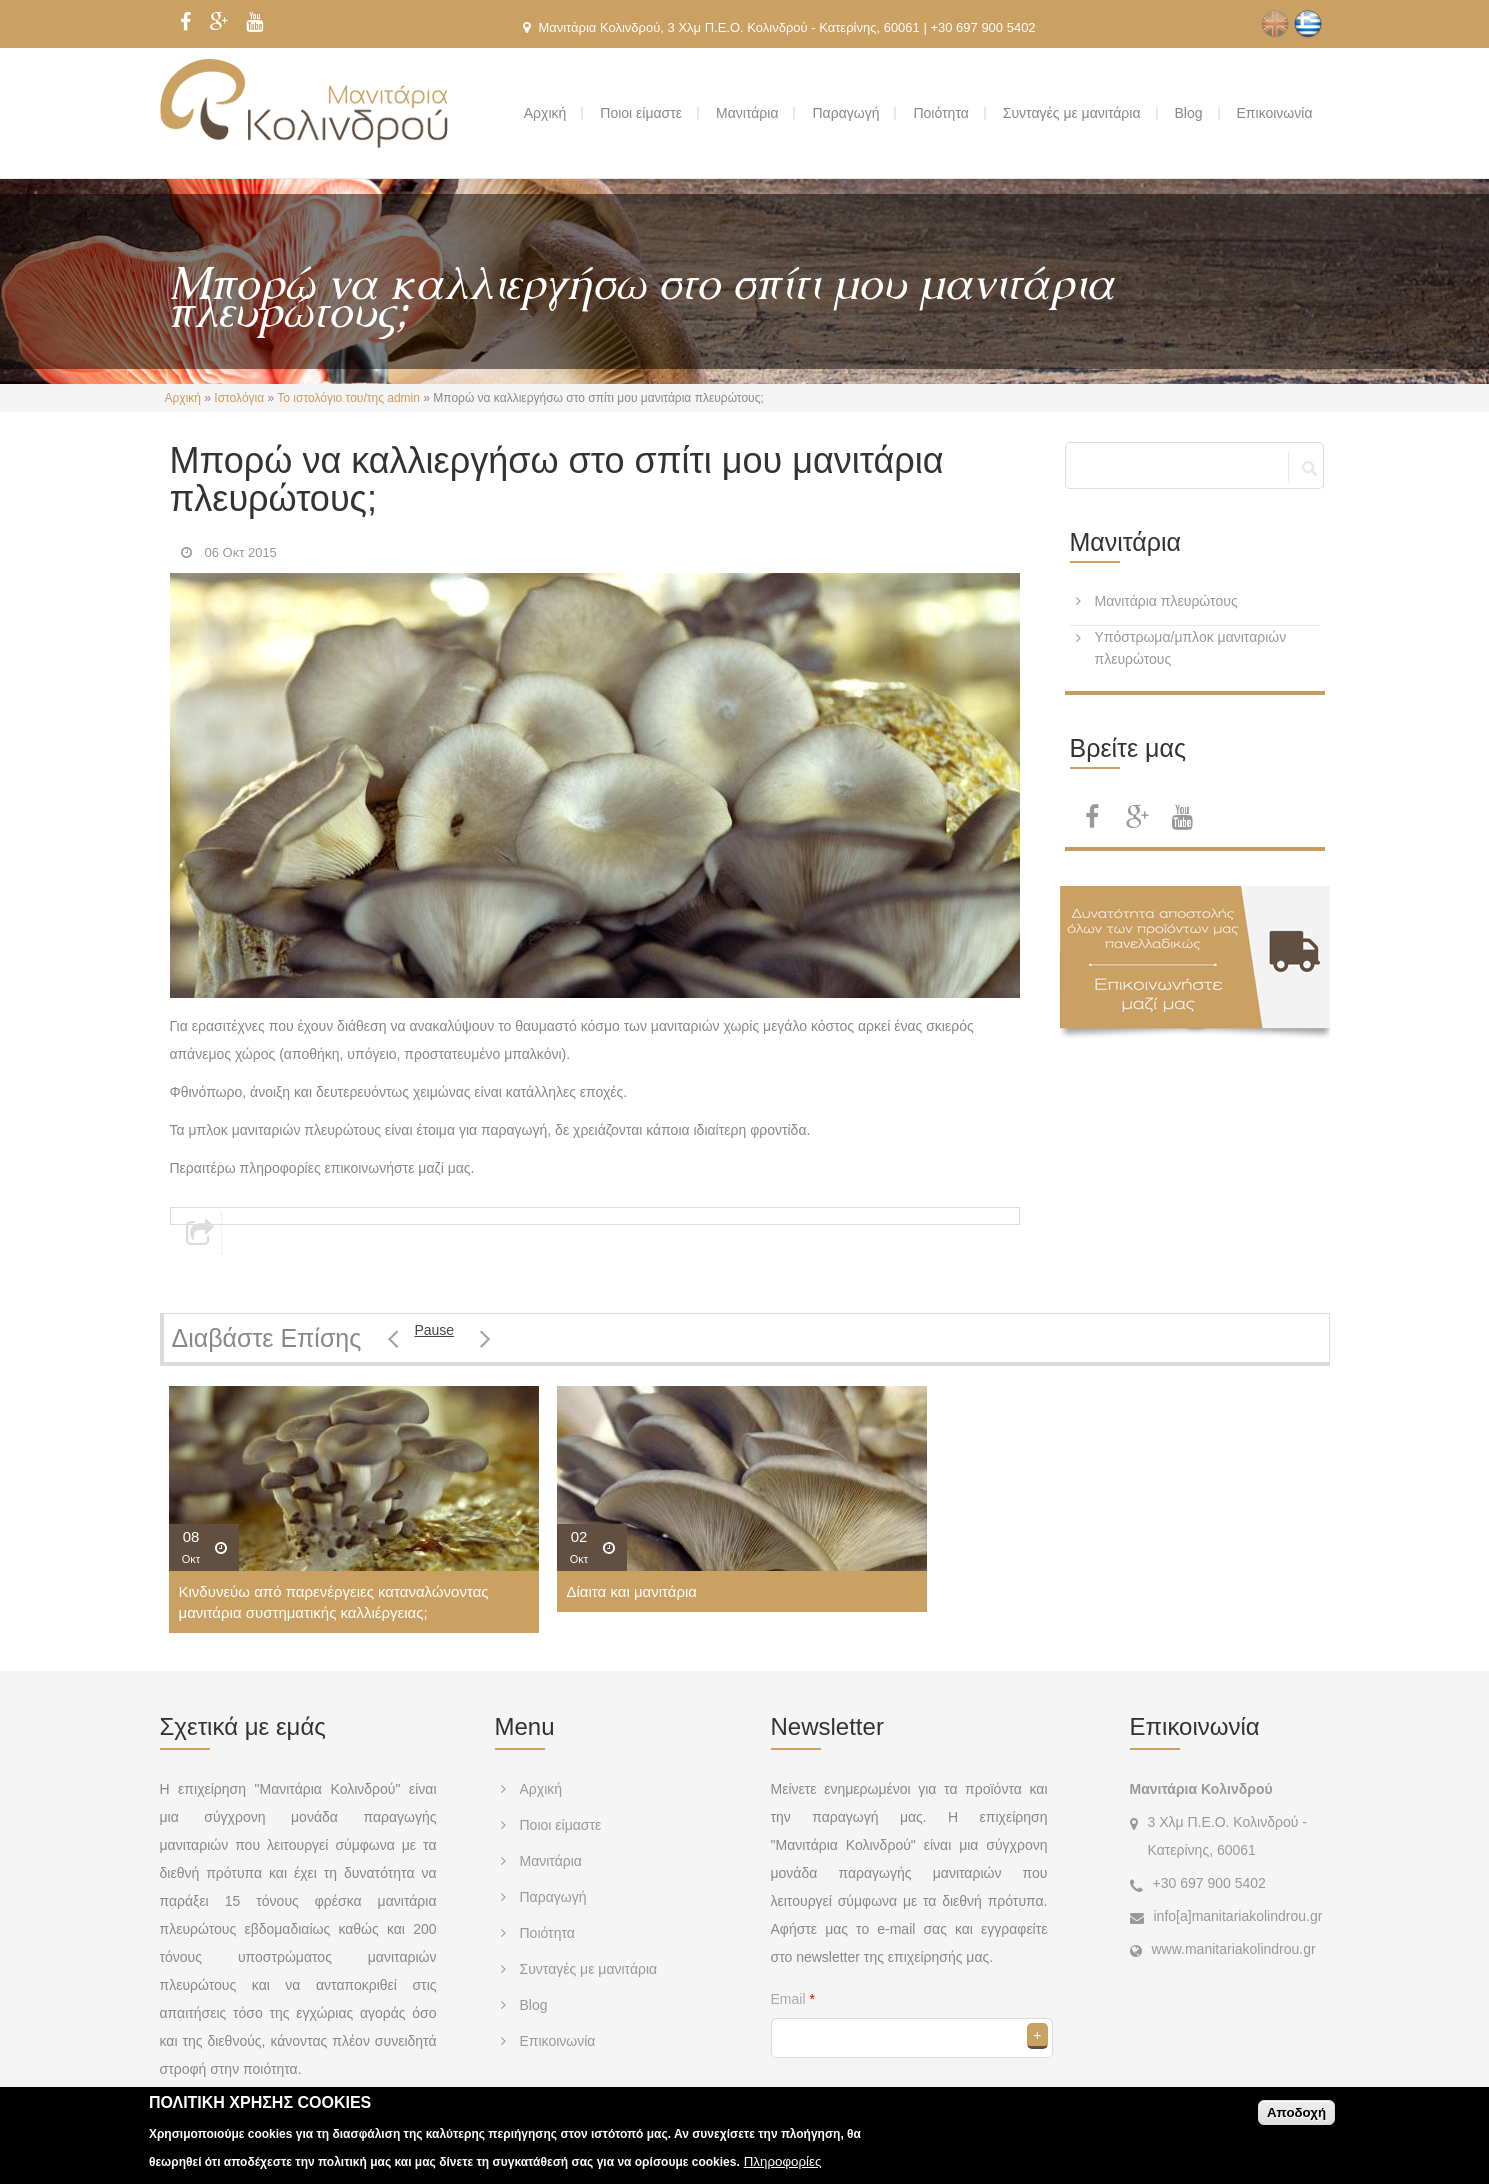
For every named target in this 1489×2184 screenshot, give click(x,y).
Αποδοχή (1296, 2119)
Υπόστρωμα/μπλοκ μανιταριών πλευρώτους (1191, 648)
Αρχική (545, 113)
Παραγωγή (845, 113)
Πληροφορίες (783, 2169)
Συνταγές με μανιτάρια (1072, 113)
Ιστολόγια (239, 398)
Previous (393, 1338)
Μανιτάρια (747, 113)
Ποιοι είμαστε (641, 113)
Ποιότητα (940, 113)
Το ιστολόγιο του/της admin (348, 398)
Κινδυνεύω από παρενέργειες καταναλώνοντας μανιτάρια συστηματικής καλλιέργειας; (334, 1602)
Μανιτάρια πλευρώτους (1166, 601)
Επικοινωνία (1275, 113)
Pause (434, 1330)
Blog (1189, 113)
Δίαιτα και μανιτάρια (632, 1591)
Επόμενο (485, 1338)
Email (793, 1999)
